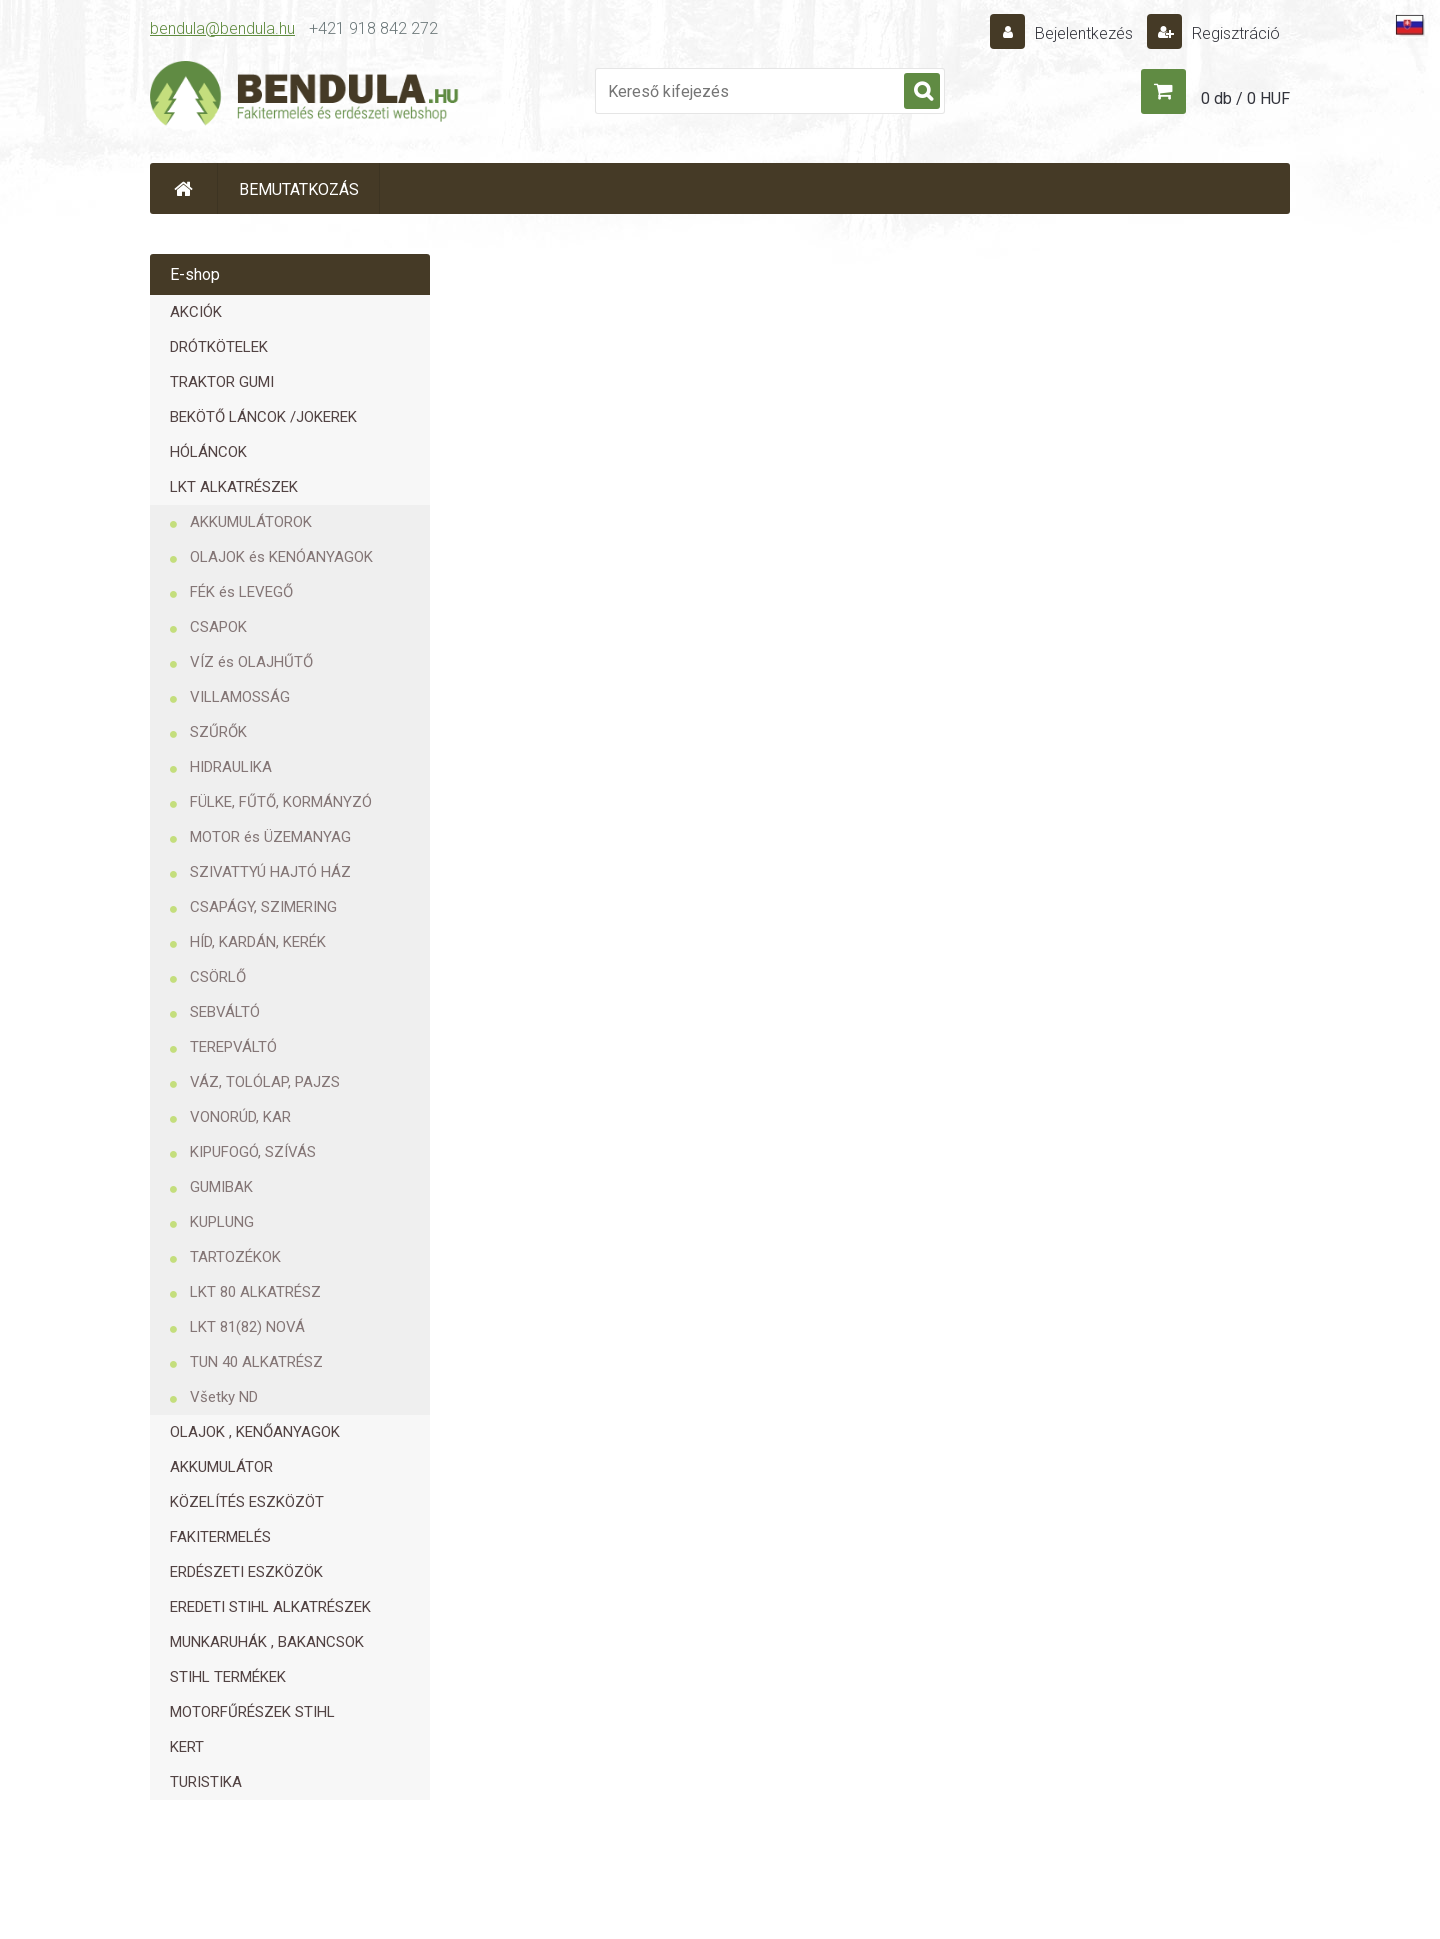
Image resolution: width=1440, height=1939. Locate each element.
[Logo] (305, 96)
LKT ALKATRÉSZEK (234, 487)
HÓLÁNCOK (208, 452)
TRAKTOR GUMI (222, 382)
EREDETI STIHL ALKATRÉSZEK (270, 1607)
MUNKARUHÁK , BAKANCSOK (267, 1642)
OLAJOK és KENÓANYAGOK (281, 557)
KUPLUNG (222, 1222)
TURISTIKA (206, 1782)
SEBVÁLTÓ (225, 1012)
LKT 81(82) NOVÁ (247, 1327)
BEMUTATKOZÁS (299, 189)
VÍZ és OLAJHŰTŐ (251, 662)
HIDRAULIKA (231, 767)
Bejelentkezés (1084, 33)
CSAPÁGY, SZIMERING (263, 907)
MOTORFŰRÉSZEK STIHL (252, 1712)
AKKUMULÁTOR (221, 1467)
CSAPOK (218, 627)
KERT (187, 1747)
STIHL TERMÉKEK (228, 1677)
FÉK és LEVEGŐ (241, 592)
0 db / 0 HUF (1245, 98)
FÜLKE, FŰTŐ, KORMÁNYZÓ (281, 802)
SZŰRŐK (218, 732)
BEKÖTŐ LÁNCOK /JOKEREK (263, 417)
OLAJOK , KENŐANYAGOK (255, 1432)
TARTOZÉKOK (235, 1257)
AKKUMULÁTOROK (251, 522)
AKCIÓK (196, 312)
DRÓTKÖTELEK (219, 347)
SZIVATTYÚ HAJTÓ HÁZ (270, 872)
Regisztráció (1234, 33)
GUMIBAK (221, 1187)
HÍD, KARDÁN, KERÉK (258, 942)
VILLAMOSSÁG (240, 697)
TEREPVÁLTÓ (233, 1047)
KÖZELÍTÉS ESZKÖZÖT (247, 1502)
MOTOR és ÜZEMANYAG (270, 837)
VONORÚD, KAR (240, 1117)
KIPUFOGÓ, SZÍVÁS (253, 1152)
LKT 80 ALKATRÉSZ (255, 1292)
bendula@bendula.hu (222, 28)
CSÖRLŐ (218, 977)
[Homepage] (184, 188)
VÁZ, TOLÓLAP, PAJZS (265, 1082)
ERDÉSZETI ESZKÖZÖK (246, 1572)
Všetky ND (224, 1397)
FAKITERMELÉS (220, 1537)
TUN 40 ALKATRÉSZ (256, 1362)
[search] (922, 92)
